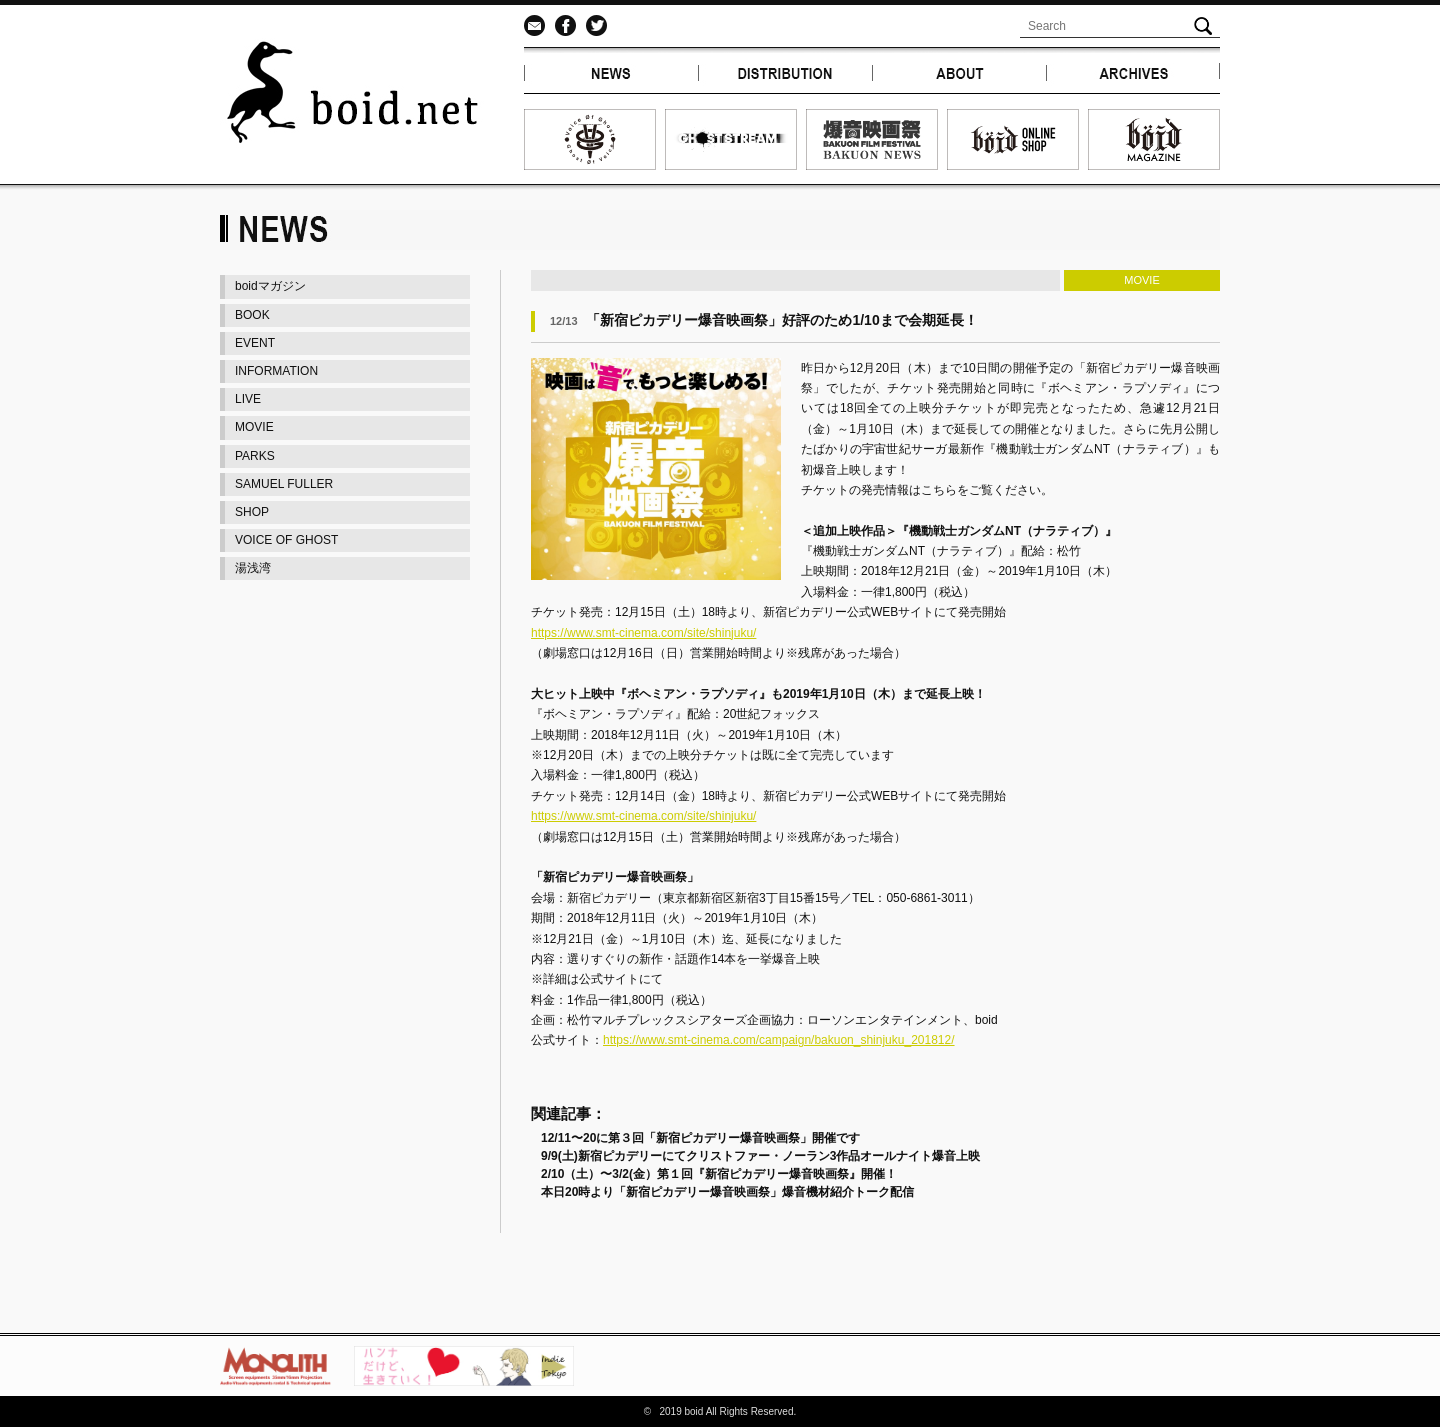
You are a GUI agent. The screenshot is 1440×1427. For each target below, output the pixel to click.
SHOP (252, 512)
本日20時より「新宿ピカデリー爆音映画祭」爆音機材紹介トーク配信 (727, 1192)
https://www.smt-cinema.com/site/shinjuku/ (643, 633)
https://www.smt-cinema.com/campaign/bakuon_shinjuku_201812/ (779, 1040)
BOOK (252, 315)
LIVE (248, 399)
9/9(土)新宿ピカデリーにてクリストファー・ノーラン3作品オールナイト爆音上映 (760, 1156)
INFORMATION (276, 371)
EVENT (255, 343)
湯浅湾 (253, 568)
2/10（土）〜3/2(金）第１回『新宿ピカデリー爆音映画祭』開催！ (719, 1174)
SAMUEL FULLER (284, 484)
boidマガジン (270, 286)
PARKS (255, 456)
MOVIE (254, 427)
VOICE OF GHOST (286, 540)
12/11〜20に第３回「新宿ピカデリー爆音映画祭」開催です (700, 1138)
